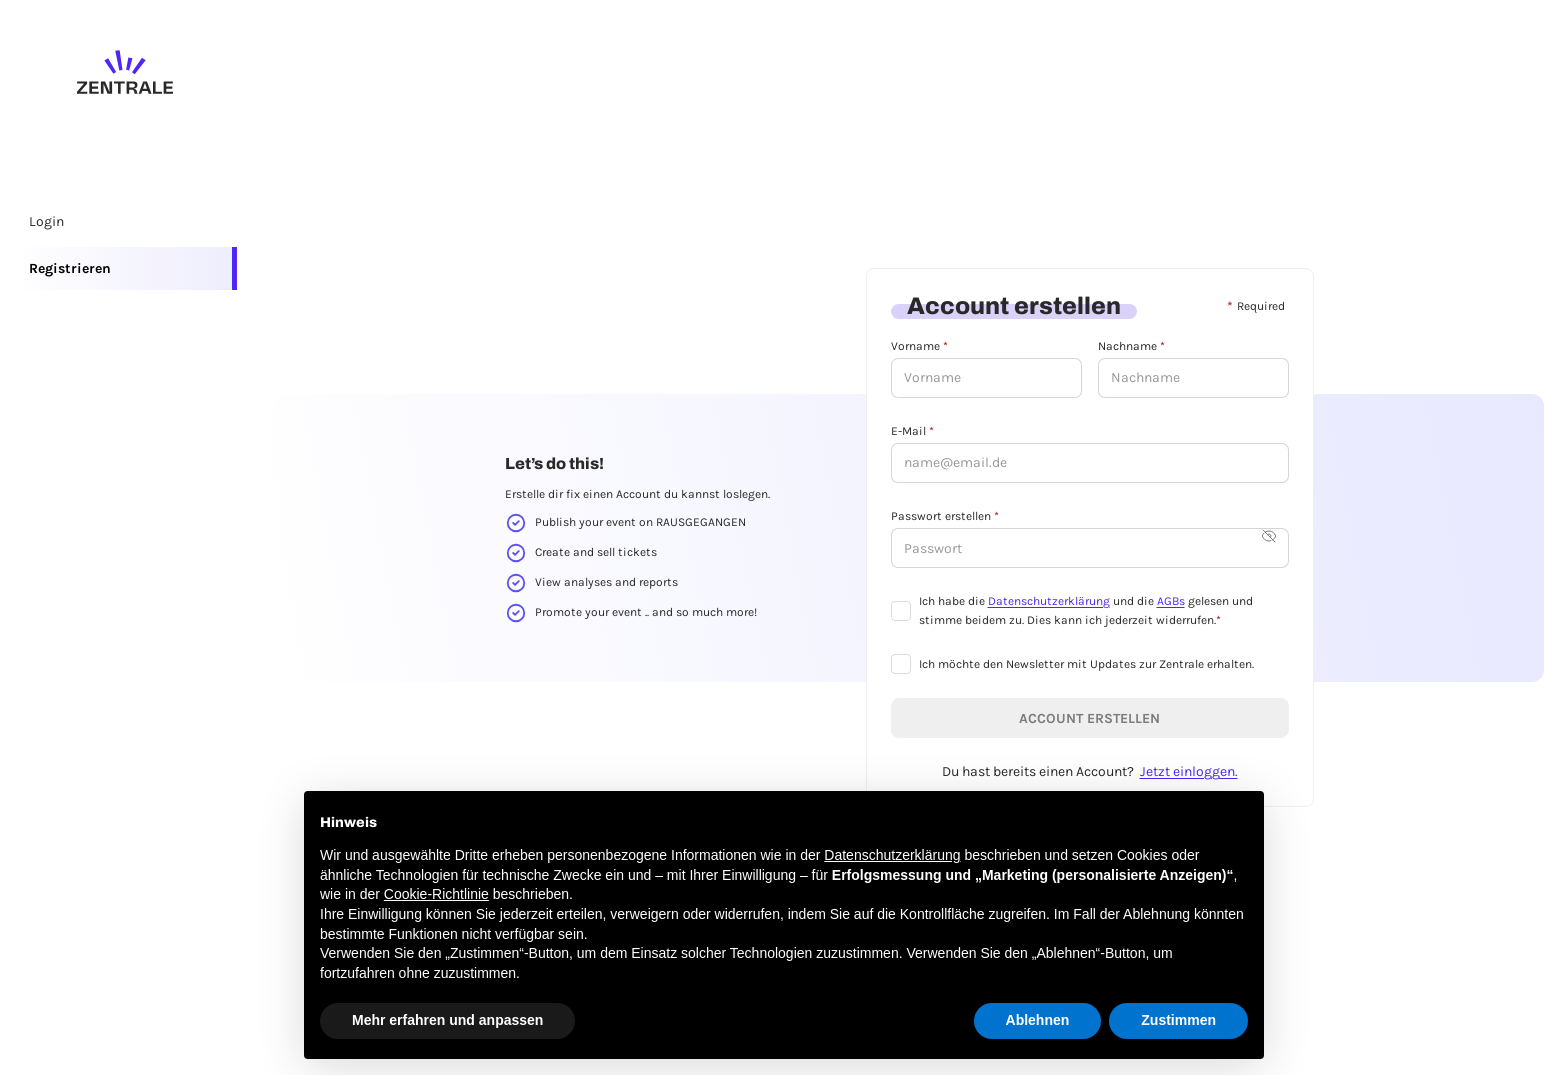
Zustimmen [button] (1178, 1020)
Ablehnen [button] (1038, 1020)
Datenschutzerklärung (1049, 601)
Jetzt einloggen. (1189, 771)
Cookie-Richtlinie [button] (436, 894)
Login (46, 221)
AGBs (1171, 601)
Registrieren (70, 268)
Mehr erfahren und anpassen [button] (447, 1020)
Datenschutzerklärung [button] (892, 855)
